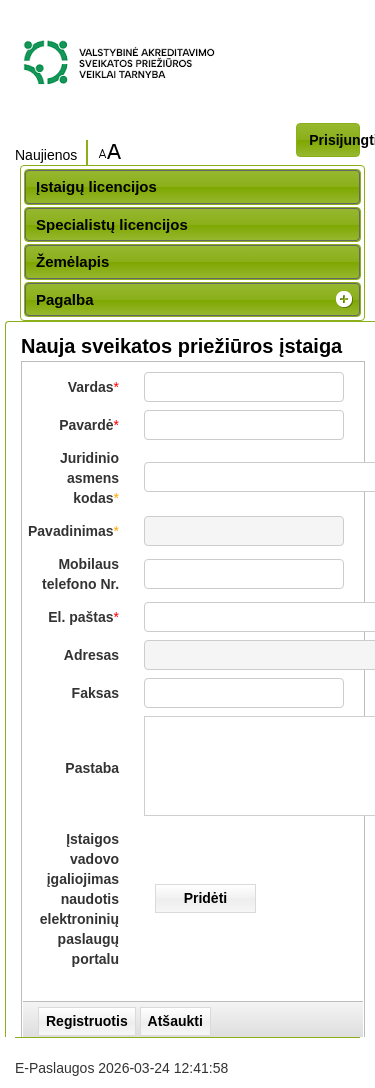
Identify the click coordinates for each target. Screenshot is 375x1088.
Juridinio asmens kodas (89, 478)
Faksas (95, 693)
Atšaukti (175, 1021)
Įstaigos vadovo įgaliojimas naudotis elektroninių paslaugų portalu (79, 899)
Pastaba (92, 768)
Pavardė (86, 425)
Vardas (91, 387)
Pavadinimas (71, 531)
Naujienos (46, 155)
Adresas (91, 655)
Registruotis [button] (87, 1021)
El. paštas (80, 617)
